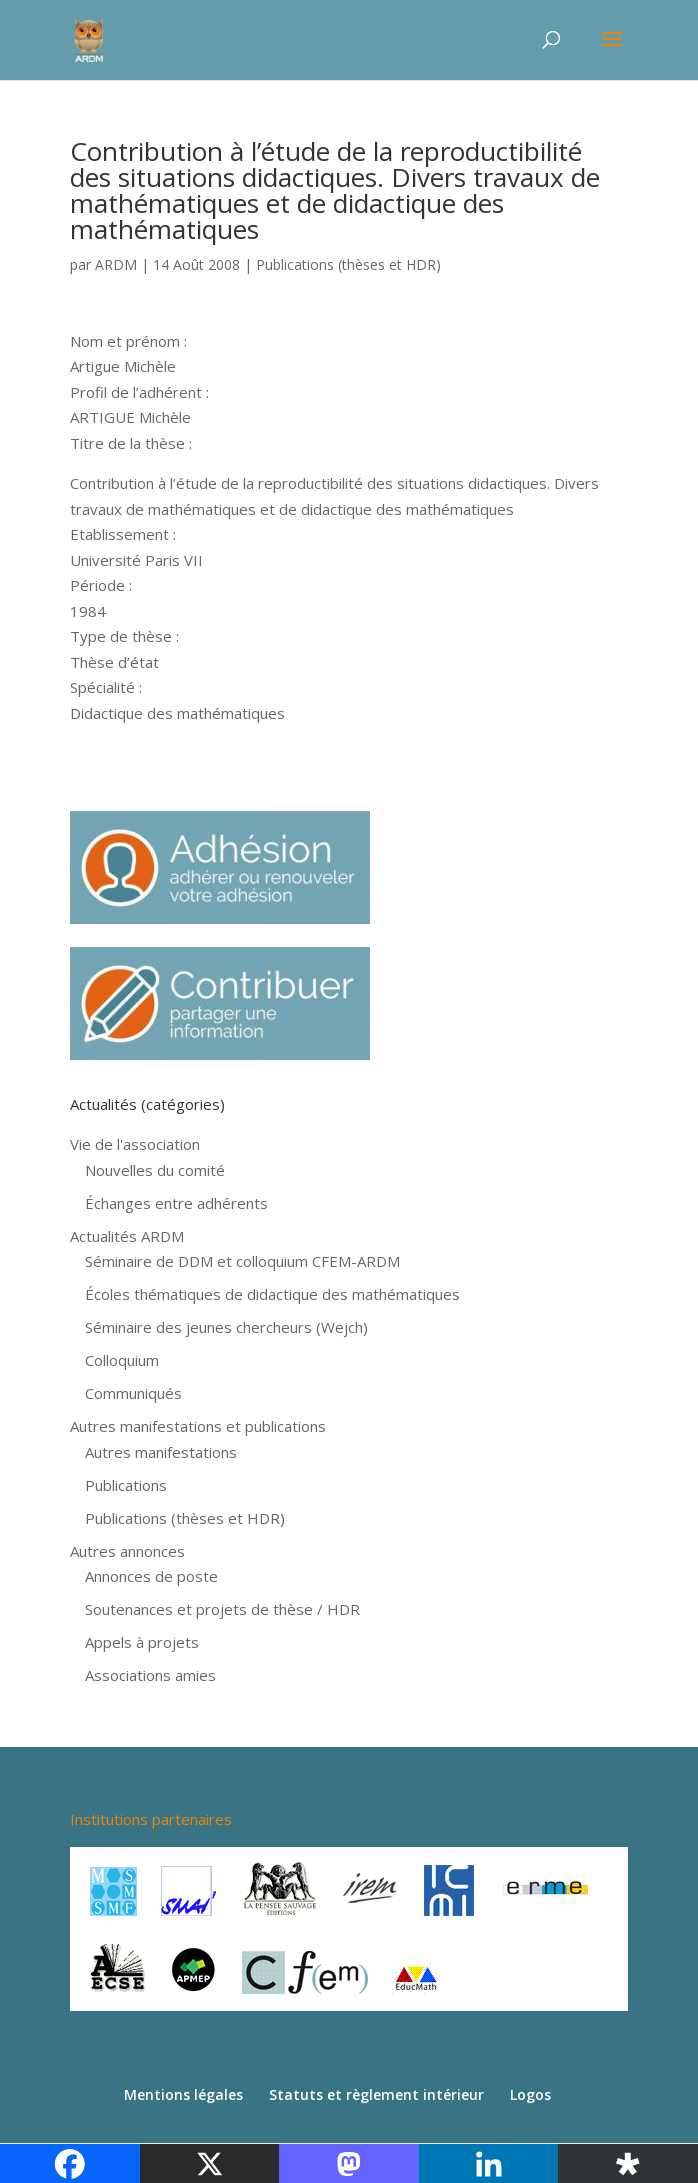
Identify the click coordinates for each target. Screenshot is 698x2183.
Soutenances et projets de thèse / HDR (222, 1609)
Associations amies (150, 1675)
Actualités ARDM (127, 1236)
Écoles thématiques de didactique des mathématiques (272, 1294)
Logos (530, 2094)
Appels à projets (142, 1642)
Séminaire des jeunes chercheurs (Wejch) (226, 1327)
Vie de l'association (135, 1144)
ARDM (116, 264)
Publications (126, 1485)
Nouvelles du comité (155, 1170)
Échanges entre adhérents (176, 1203)
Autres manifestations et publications (198, 1426)
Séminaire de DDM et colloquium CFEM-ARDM (242, 1261)
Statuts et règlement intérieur (376, 2094)
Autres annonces (127, 1551)
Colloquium (122, 1360)
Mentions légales (183, 2094)
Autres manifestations (161, 1452)
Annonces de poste (151, 1576)
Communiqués (133, 1393)
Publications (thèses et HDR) (348, 264)
